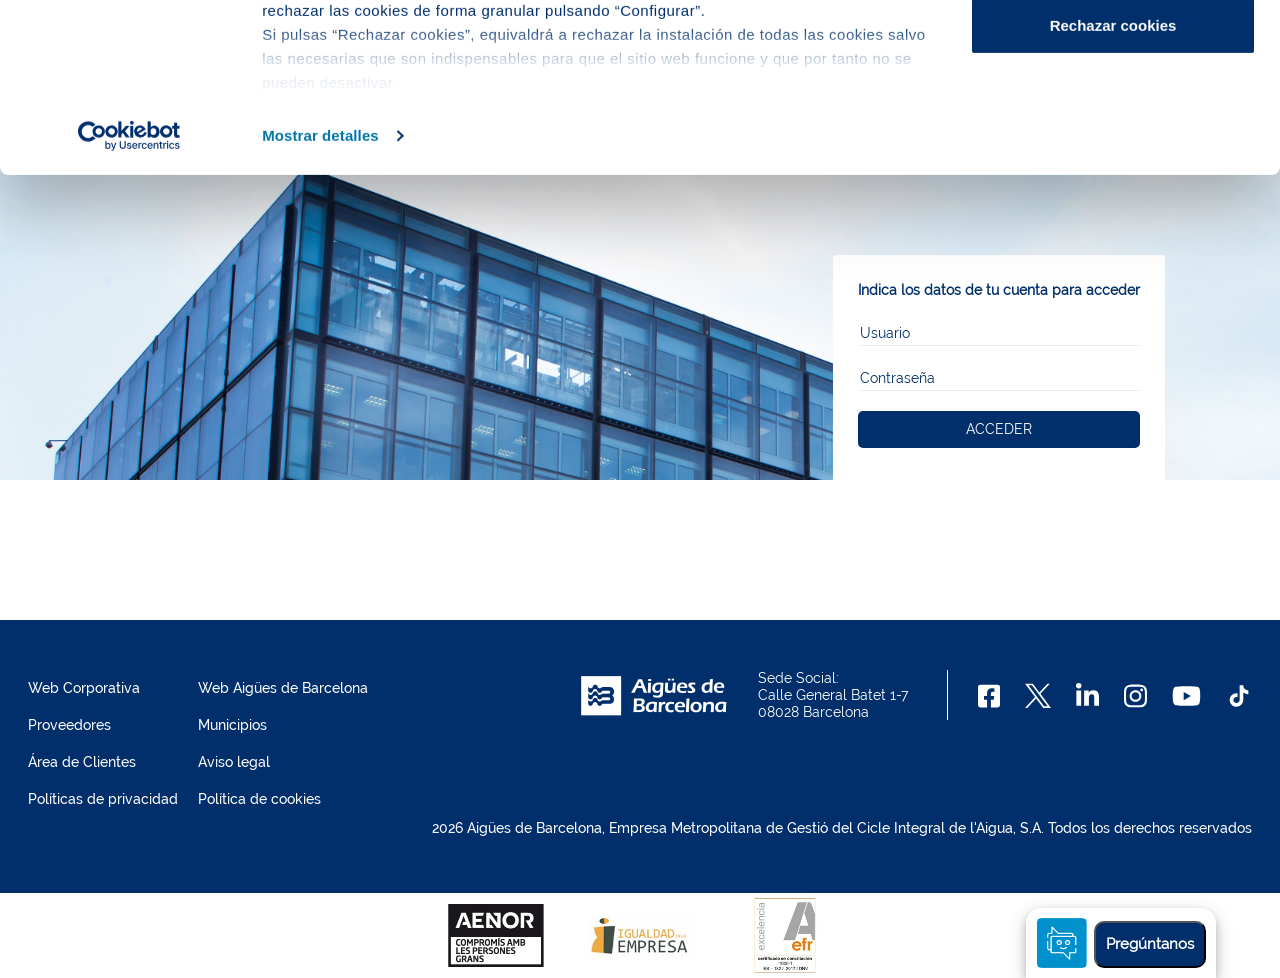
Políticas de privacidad (103, 799)
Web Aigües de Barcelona (283, 688)
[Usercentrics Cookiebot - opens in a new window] (129, 294)
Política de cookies (259, 799)
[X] (1038, 696)
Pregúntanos (1150, 944)
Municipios (232, 725)
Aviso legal (234, 762)
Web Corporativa (84, 688)
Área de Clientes (82, 762)
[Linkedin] (1087, 696)
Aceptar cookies (1113, 52)
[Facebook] (989, 696)
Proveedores (69, 725)
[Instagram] (1135, 696)
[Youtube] (1186, 696)
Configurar (1113, 118)
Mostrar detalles (320, 293)
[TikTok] (1239, 696)
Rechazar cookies (1113, 183)
